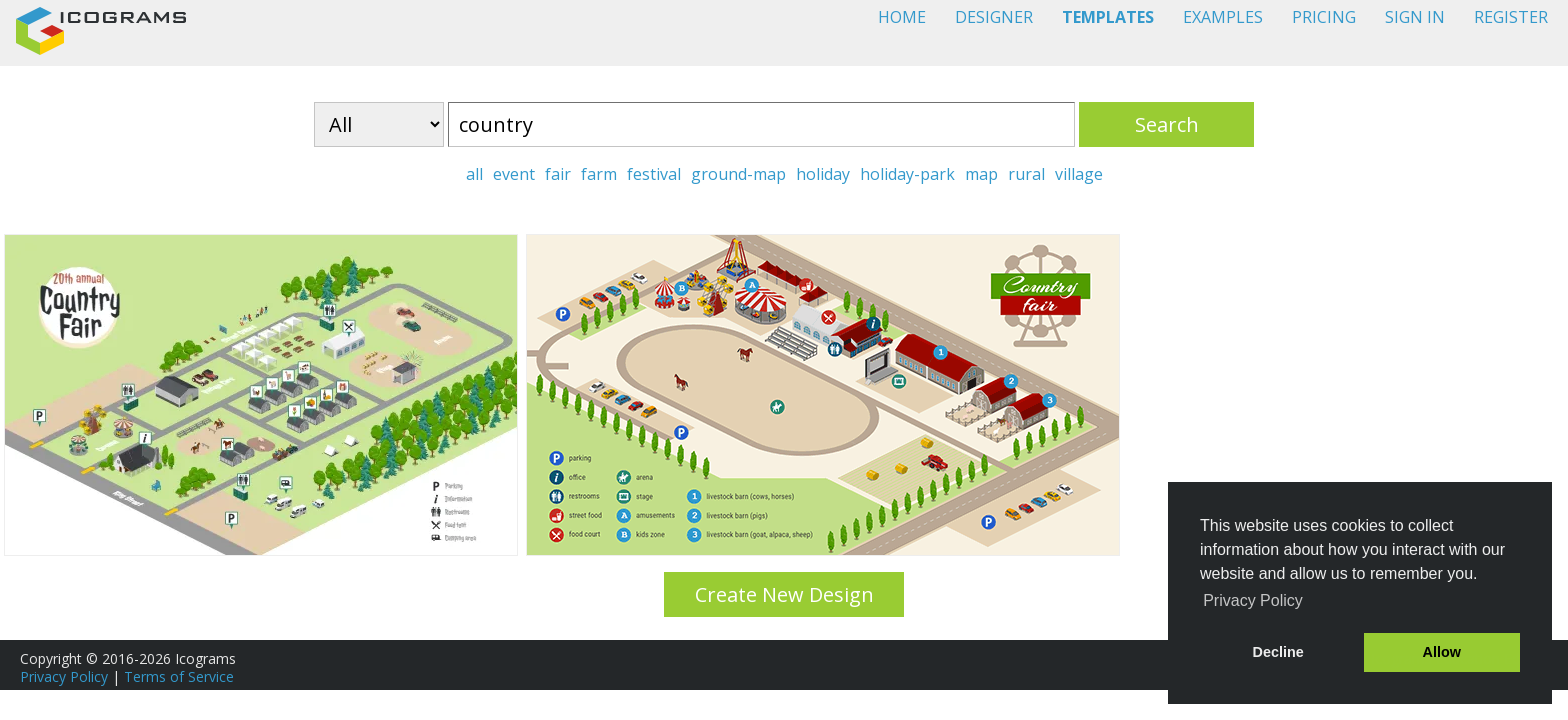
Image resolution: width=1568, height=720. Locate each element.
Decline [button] (1278, 652)
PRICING (1324, 17)
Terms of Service (179, 676)
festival (654, 174)
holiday (823, 174)
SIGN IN (1415, 17)
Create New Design (784, 594)
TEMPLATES (1108, 17)
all (474, 174)
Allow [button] (1442, 652)
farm (599, 174)
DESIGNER (994, 17)
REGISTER (1511, 17)
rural (1026, 174)
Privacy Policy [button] (1253, 600)
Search (1167, 124)
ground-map (738, 174)
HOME (902, 17)
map (981, 174)
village (1079, 174)
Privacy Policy (64, 676)
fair (558, 174)
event (514, 174)
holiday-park (907, 174)
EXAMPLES (1223, 17)
